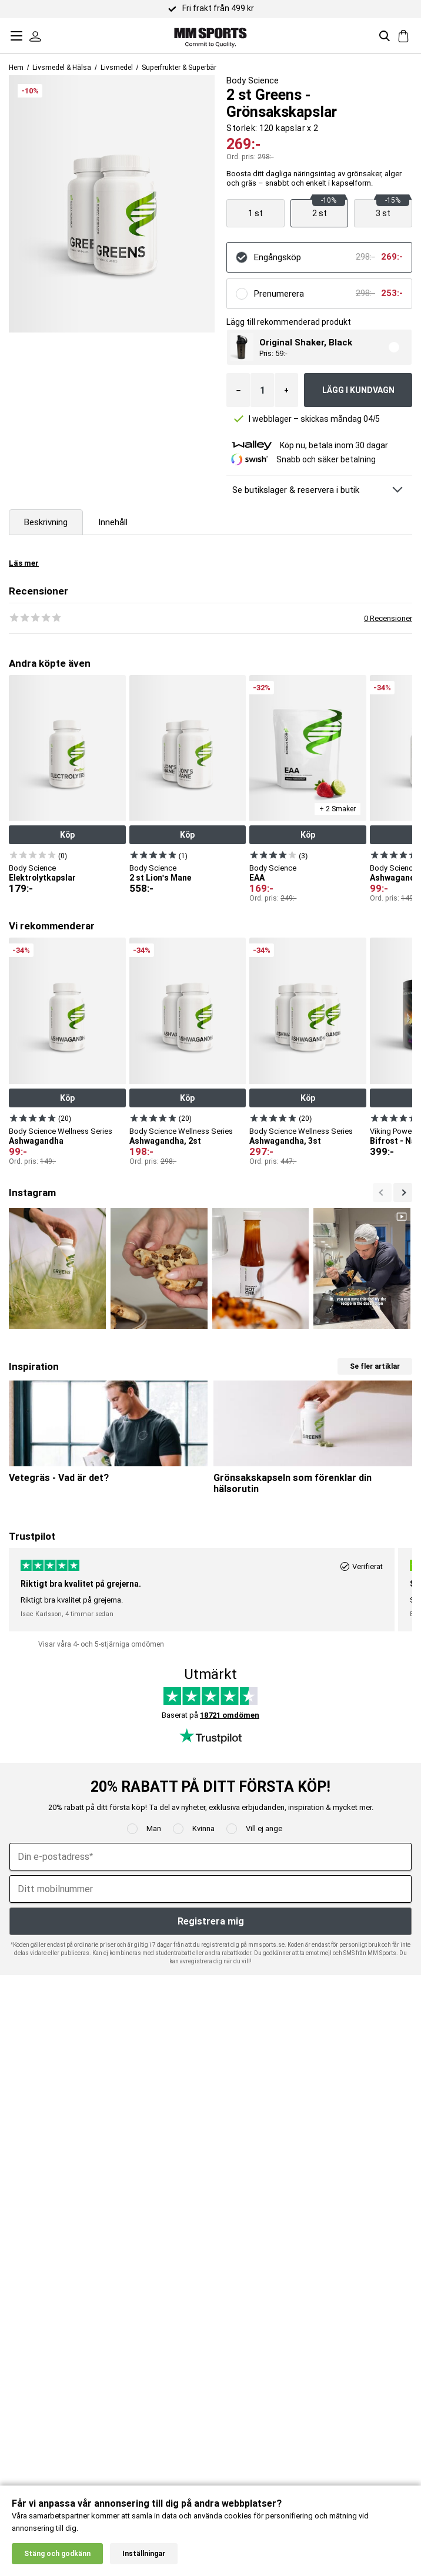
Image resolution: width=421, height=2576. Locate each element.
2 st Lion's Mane (160, 877)
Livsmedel (117, 67)
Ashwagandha (36, 1141)
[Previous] (402, 1192)
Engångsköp (277, 257)
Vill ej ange (264, 1828)
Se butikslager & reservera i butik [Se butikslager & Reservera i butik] (295, 490)
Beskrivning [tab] (46, 522)
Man (153, 1828)
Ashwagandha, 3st (285, 1141)
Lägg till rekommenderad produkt (288, 322)
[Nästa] (382, 1192)
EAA (257, 877)
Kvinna (203, 1828)
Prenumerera (279, 293)
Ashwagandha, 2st (165, 1141)
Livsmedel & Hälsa (61, 67)
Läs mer (24, 563)
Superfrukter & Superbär (179, 67)
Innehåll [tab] (113, 522)
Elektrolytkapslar (42, 877)
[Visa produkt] (255, 213)
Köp (67, 834)
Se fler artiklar (375, 1366)
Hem (16, 67)
